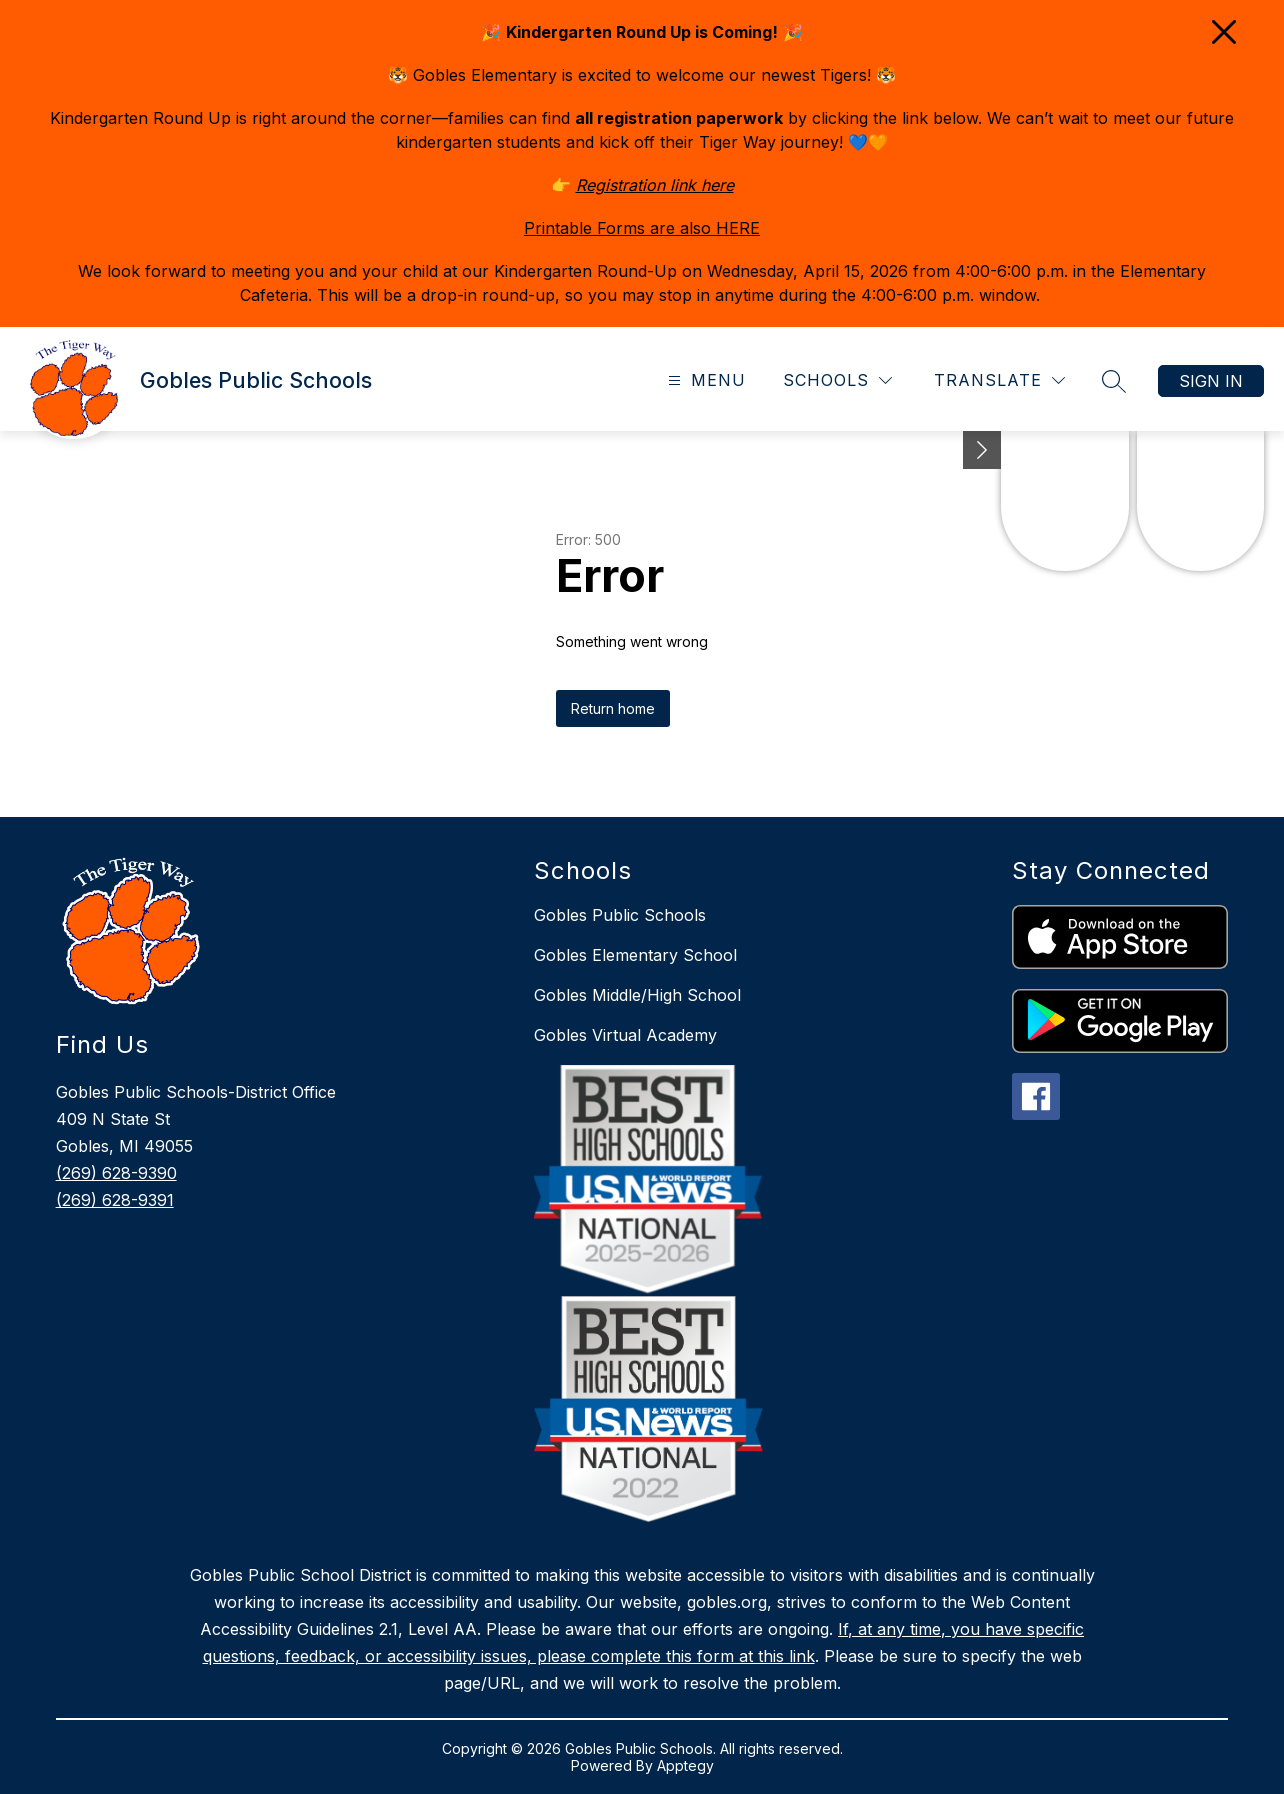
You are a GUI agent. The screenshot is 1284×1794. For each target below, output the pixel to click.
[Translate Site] (999, 380)
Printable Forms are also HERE (642, 228)
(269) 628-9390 (116, 1173)
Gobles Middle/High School (637, 995)
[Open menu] (704, 380)
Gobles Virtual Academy (625, 1035)
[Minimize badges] (982, 450)
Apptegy (685, 1765)
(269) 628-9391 (115, 1200)
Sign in (1211, 381)
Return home (613, 708)
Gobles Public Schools (620, 915)
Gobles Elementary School (635, 955)
